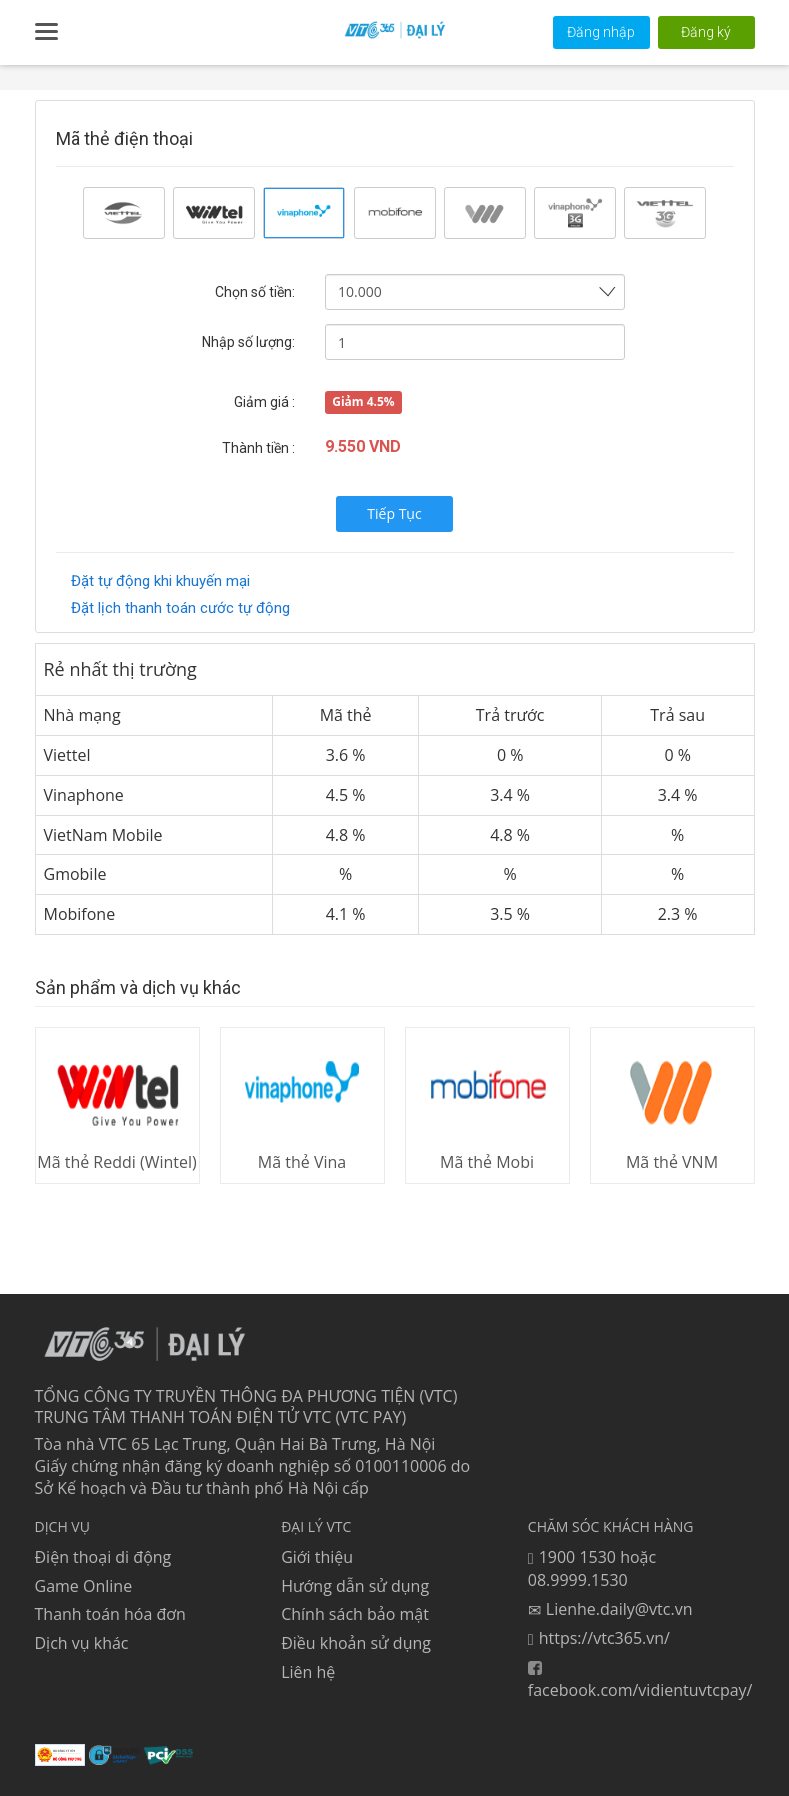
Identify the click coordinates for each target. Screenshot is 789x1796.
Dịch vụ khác (82, 1643)
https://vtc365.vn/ (599, 1638)
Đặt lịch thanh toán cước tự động (180, 608)
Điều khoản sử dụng (356, 1643)
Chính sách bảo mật (355, 1614)
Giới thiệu (317, 1557)
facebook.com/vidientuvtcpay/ (640, 1681)
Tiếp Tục (394, 513)
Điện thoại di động (103, 1557)
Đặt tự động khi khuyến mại (160, 581)
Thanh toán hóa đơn (110, 1614)
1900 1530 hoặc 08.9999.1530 (592, 1569)
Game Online (84, 1585)
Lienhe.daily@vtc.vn (610, 1609)
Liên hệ (308, 1672)
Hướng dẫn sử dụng (355, 1585)
